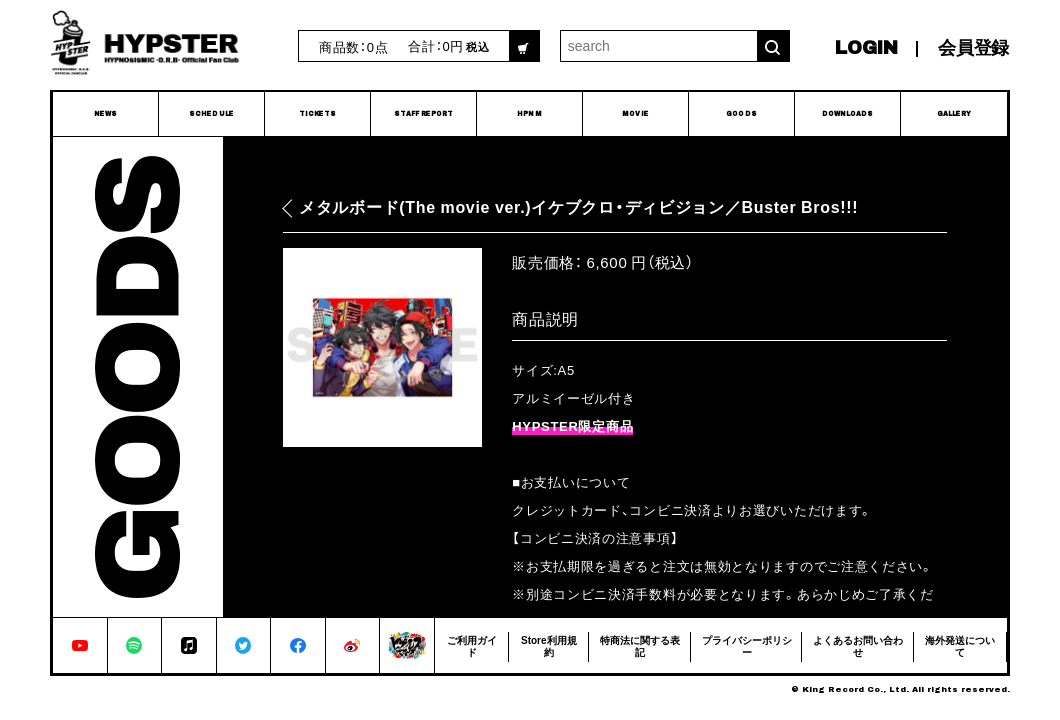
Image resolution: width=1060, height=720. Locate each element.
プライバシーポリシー (747, 645)
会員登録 (973, 48)
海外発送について (960, 645)
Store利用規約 (549, 645)
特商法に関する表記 (640, 645)
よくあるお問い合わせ (858, 645)
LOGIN (866, 48)
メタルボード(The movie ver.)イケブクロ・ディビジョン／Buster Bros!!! (578, 207)
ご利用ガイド (472, 645)
